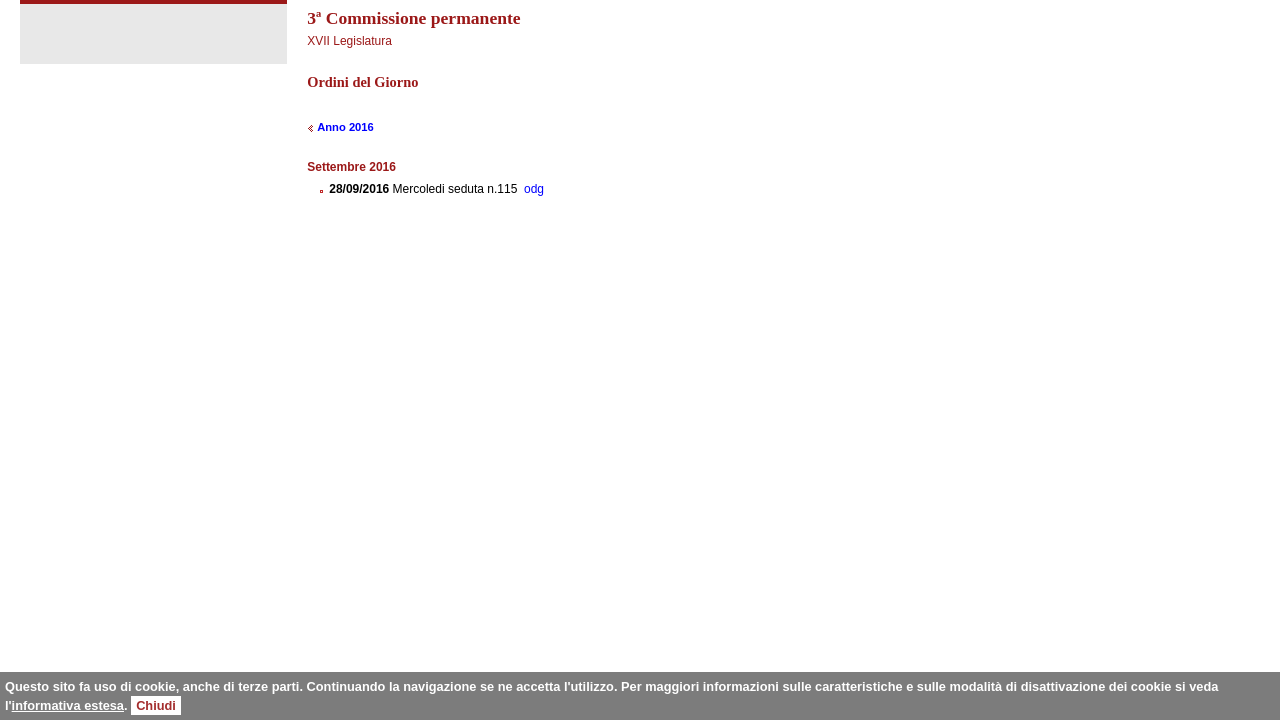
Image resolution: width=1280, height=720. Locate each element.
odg (534, 189)
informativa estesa (68, 705)
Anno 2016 (345, 127)
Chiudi (156, 705)
